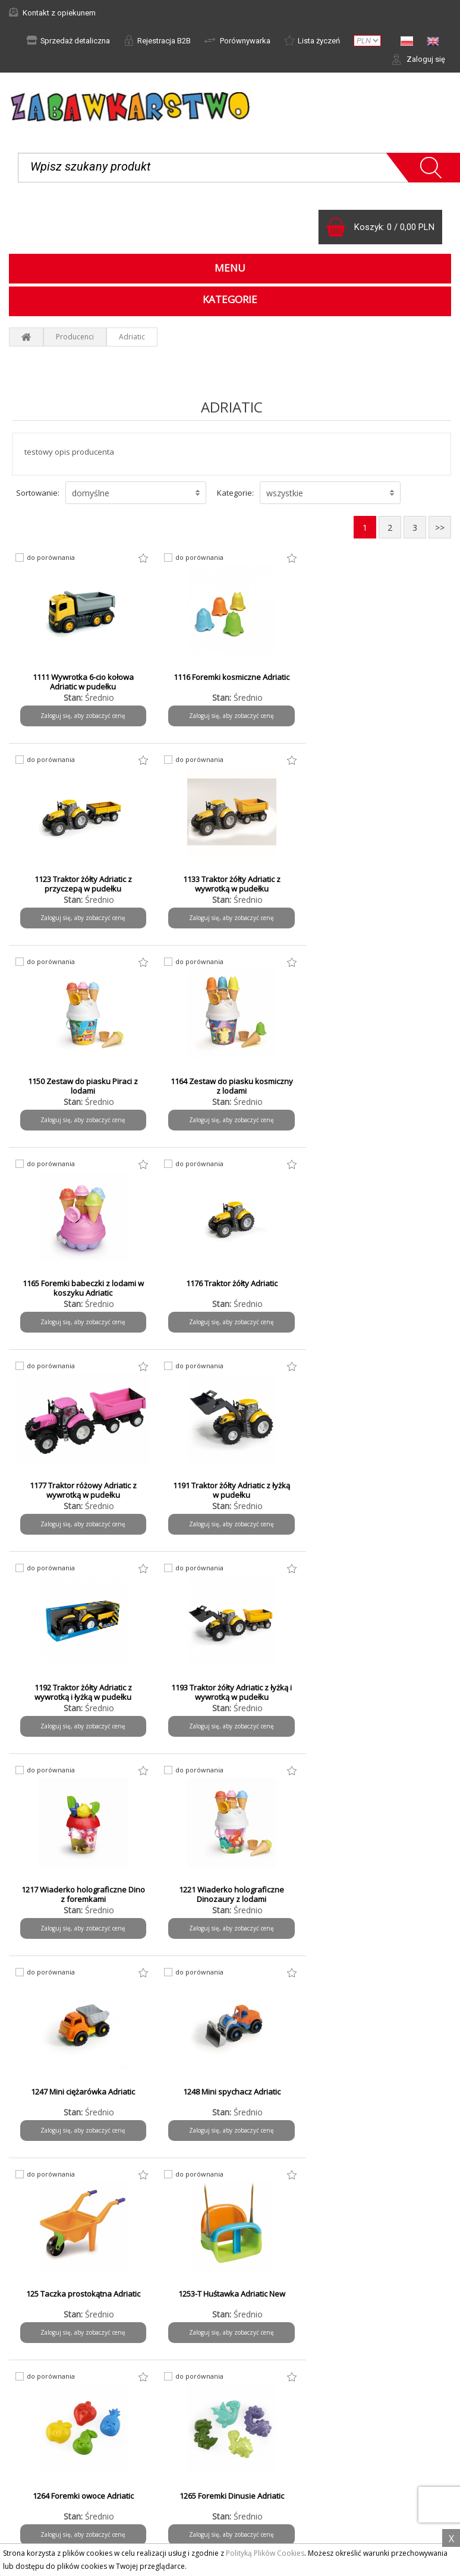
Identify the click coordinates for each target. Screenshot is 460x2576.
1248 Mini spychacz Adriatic (83, 1687)
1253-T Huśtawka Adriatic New (379, 1687)
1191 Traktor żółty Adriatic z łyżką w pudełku (82, 1288)
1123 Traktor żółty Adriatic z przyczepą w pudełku (380, 681)
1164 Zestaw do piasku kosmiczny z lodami (380, 883)
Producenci (75, 337)
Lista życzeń (312, 40)
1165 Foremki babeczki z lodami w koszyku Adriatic (83, 1085)
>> (440, 527)
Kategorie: (235, 492)
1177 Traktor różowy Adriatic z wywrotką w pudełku (379, 1085)
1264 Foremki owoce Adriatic (83, 1889)
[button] (135, 492)
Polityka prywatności (53, 2450)
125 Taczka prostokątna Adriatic (231, 1687)
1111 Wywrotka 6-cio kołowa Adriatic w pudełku (83, 681)
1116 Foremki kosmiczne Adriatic (231, 677)
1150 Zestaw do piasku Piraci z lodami (231, 883)
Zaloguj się (418, 59)
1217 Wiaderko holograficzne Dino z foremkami (83, 1490)
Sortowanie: (37, 492)
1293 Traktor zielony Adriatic (379, 1889)
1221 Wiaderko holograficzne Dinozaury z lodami (231, 1490)
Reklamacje (37, 2381)
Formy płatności (275, 2365)
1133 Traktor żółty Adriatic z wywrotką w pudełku (83, 883)
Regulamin (36, 2434)
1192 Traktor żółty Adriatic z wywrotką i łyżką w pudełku (231, 1288)
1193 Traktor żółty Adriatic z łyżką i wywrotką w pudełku (380, 1288)
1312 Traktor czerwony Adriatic (231, 2091)
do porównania (51, 557)
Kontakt (31, 2482)
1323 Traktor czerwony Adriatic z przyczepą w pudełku (380, 2096)
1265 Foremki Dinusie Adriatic (231, 1889)
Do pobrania (39, 2466)
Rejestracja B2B (157, 40)
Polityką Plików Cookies (265, 2553)
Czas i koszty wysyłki (284, 2381)
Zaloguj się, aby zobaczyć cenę (82, 715)
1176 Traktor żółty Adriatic (231, 1081)
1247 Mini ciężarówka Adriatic (380, 1485)
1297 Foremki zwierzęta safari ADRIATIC (83, 2096)
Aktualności (37, 2365)
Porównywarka (237, 40)
